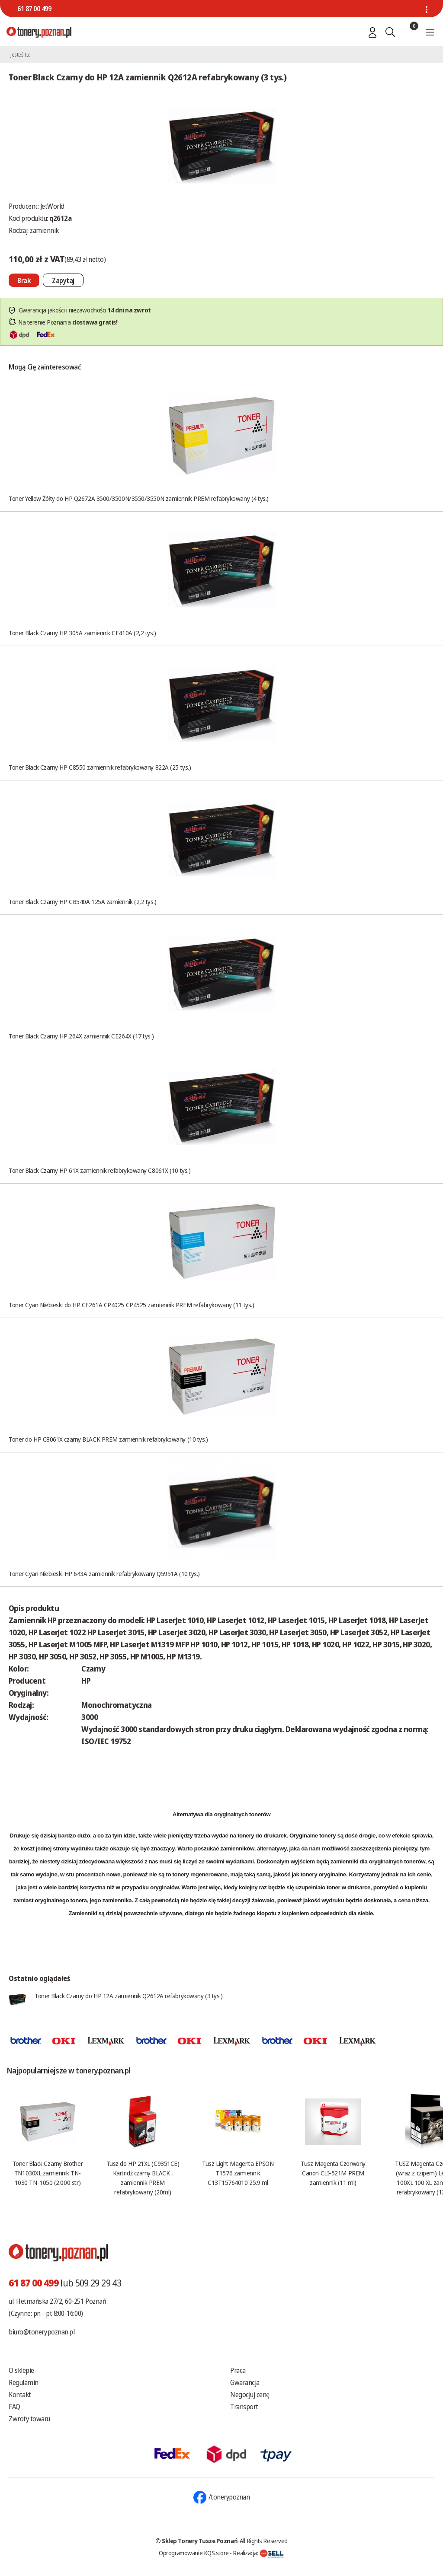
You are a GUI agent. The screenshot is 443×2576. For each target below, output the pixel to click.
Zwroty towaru (29, 2418)
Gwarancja (245, 2382)
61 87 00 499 (34, 8)
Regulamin (24, 2382)
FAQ (14, 2406)
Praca (238, 2370)
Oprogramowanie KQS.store (194, 2552)
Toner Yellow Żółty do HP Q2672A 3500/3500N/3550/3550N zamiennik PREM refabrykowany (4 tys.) (139, 498)
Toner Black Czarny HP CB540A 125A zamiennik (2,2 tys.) (83, 901)
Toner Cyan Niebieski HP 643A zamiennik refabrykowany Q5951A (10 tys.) (104, 1573)
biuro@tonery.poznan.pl (41, 2332)
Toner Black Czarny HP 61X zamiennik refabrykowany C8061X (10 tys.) (99, 1170)
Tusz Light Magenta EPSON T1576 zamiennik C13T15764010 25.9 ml (237, 2173)
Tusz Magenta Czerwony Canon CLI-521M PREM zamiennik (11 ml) (333, 2173)
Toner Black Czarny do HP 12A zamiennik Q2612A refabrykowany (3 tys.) (128, 1995)
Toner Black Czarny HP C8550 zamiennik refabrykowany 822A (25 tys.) (100, 767)
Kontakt (20, 2394)
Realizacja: (258, 2552)
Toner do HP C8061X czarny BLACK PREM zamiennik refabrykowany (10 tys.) (108, 1439)
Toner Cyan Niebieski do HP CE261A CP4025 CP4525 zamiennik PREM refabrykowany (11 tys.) (131, 1304)
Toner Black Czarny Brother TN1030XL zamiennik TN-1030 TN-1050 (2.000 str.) (48, 2173)
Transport (244, 2406)
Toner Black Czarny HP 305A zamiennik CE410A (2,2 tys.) (82, 632)
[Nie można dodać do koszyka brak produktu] (24, 280)
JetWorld (52, 206)
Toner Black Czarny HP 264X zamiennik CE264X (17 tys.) (81, 1036)
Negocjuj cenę (250, 2394)
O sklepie (21, 2370)
